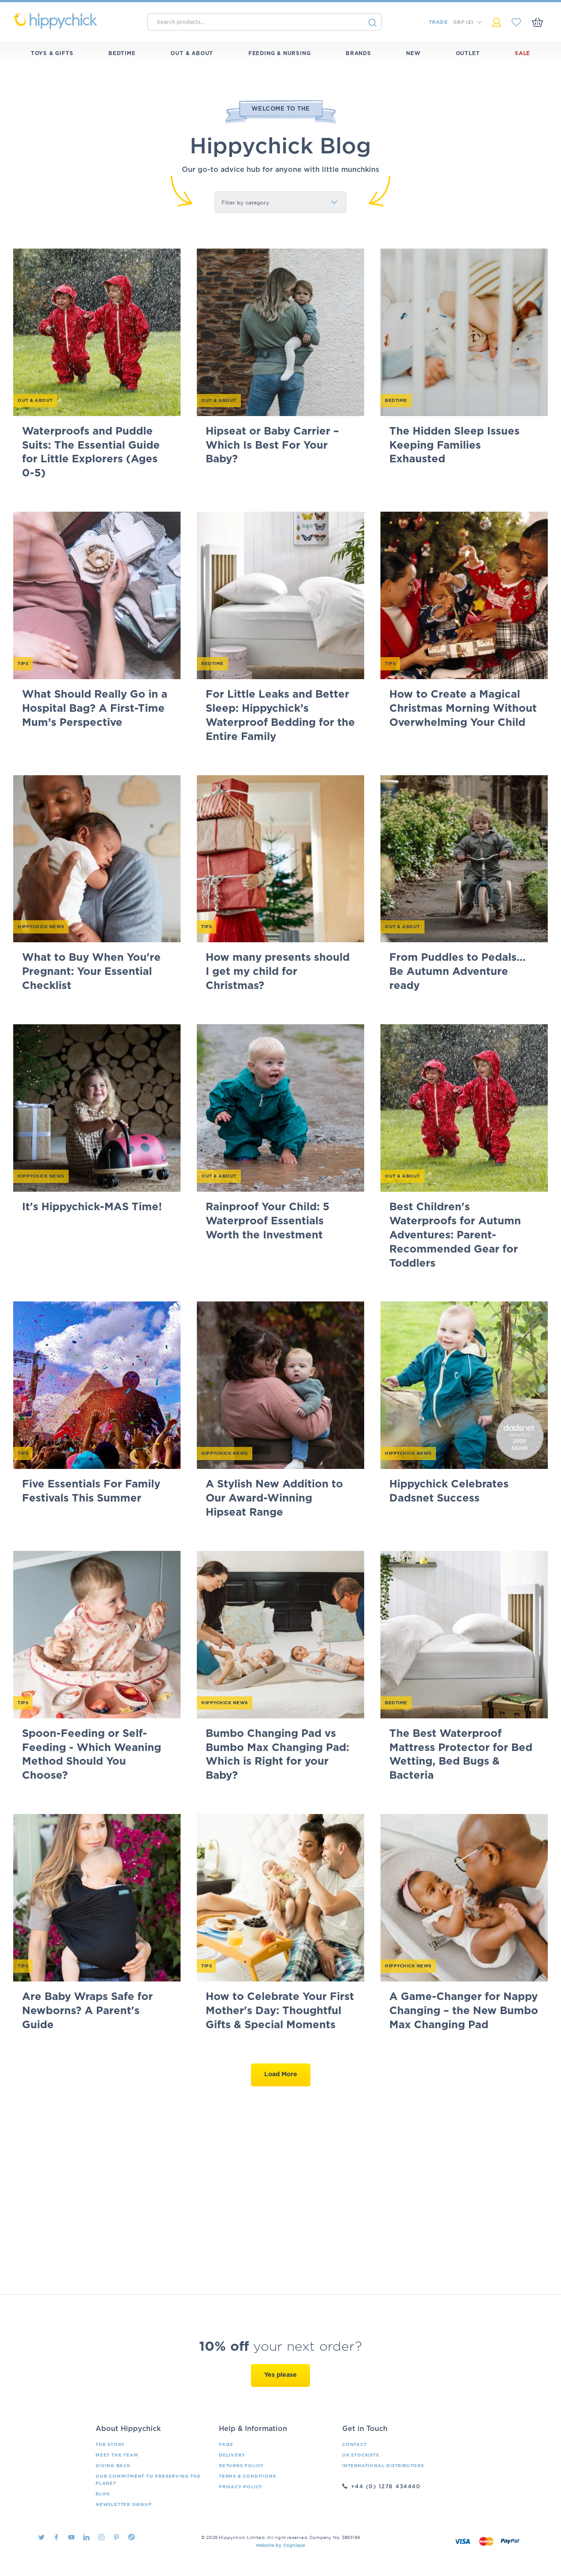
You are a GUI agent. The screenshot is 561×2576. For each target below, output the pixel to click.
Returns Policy (241, 2466)
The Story (110, 2444)
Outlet (468, 53)
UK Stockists (360, 2455)
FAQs (226, 2444)
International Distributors (383, 2466)
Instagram (101, 2537)
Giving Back (113, 2466)
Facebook (56, 2537)
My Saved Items (516, 22)
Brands (358, 53)
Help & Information (253, 2428)
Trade (438, 22)
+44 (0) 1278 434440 (386, 2486)
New (413, 53)
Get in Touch (365, 2428)
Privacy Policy (240, 2487)
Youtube (71, 2537)
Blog (103, 2494)
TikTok (131, 2537)
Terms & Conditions (247, 2476)
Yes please (280, 2375)
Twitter (41, 2537)
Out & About (191, 53)
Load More (280, 2074)
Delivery (232, 2455)
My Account (496, 22)
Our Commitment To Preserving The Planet (148, 2480)
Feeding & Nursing (279, 53)
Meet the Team (117, 2455)
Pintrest (116, 2537)
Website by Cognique (281, 2545)
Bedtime (122, 53)
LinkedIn (86, 2537)
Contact (354, 2444)
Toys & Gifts (52, 53)
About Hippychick (128, 2428)
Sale (522, 53)
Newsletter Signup (124, 2504)
